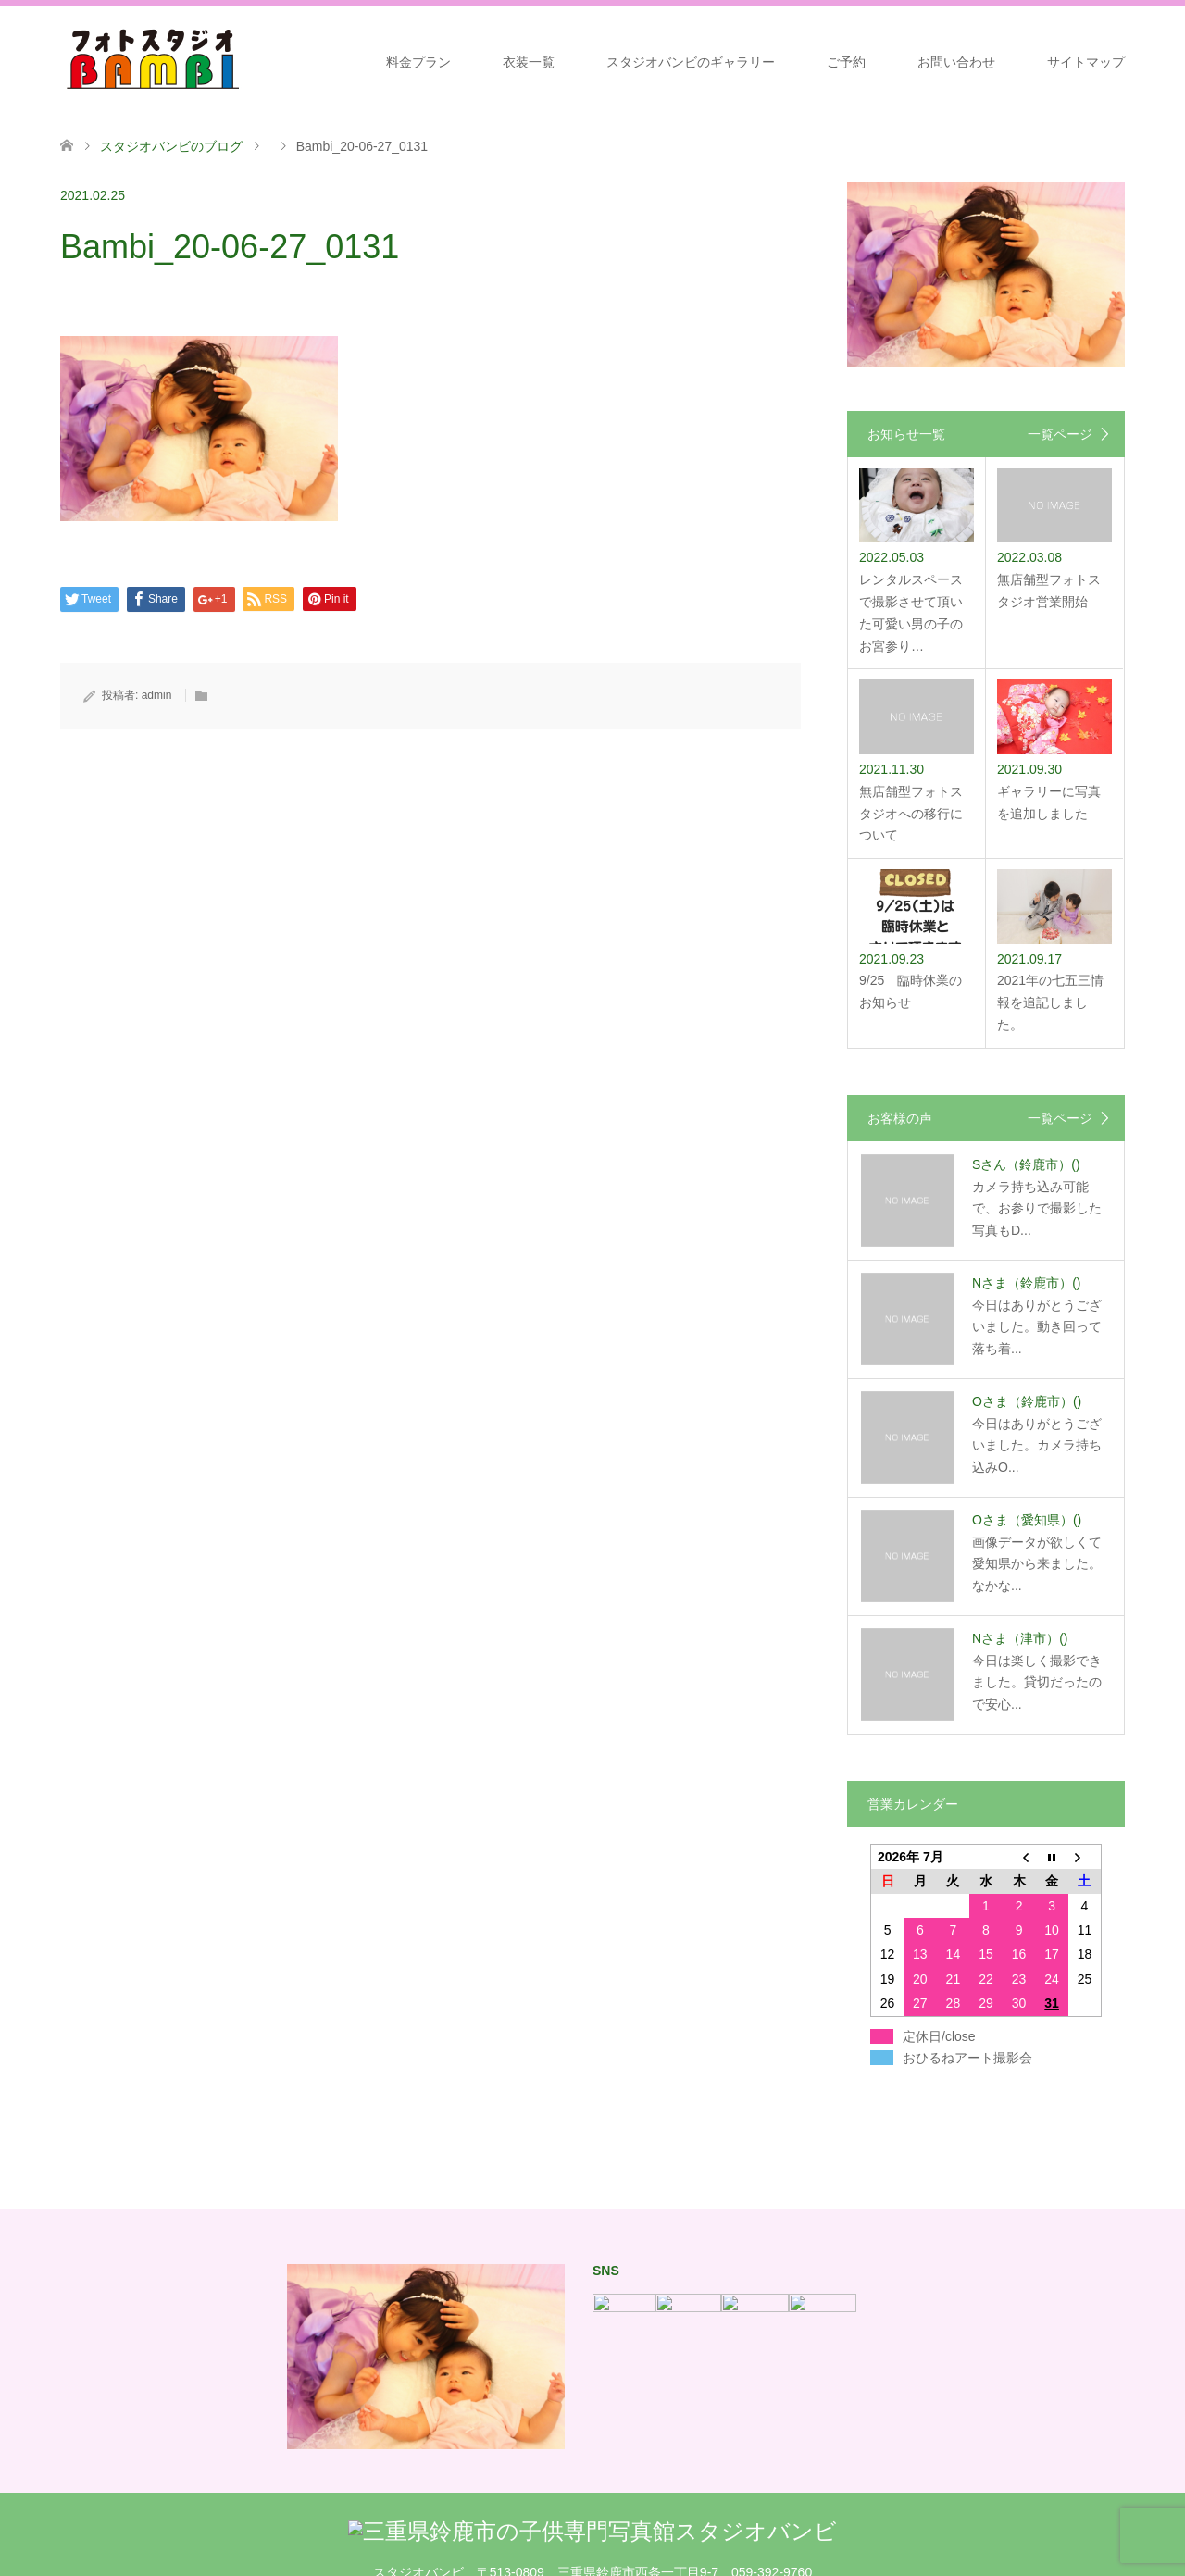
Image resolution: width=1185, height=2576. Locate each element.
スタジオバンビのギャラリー (690, 62)
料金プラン (418, 62)
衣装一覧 (529, 62)
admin (157, 695)
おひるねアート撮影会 (967, 2057)
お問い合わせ (956, 62)
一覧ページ (1060, 434)
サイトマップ (1086, 62)
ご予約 (846, 62)
